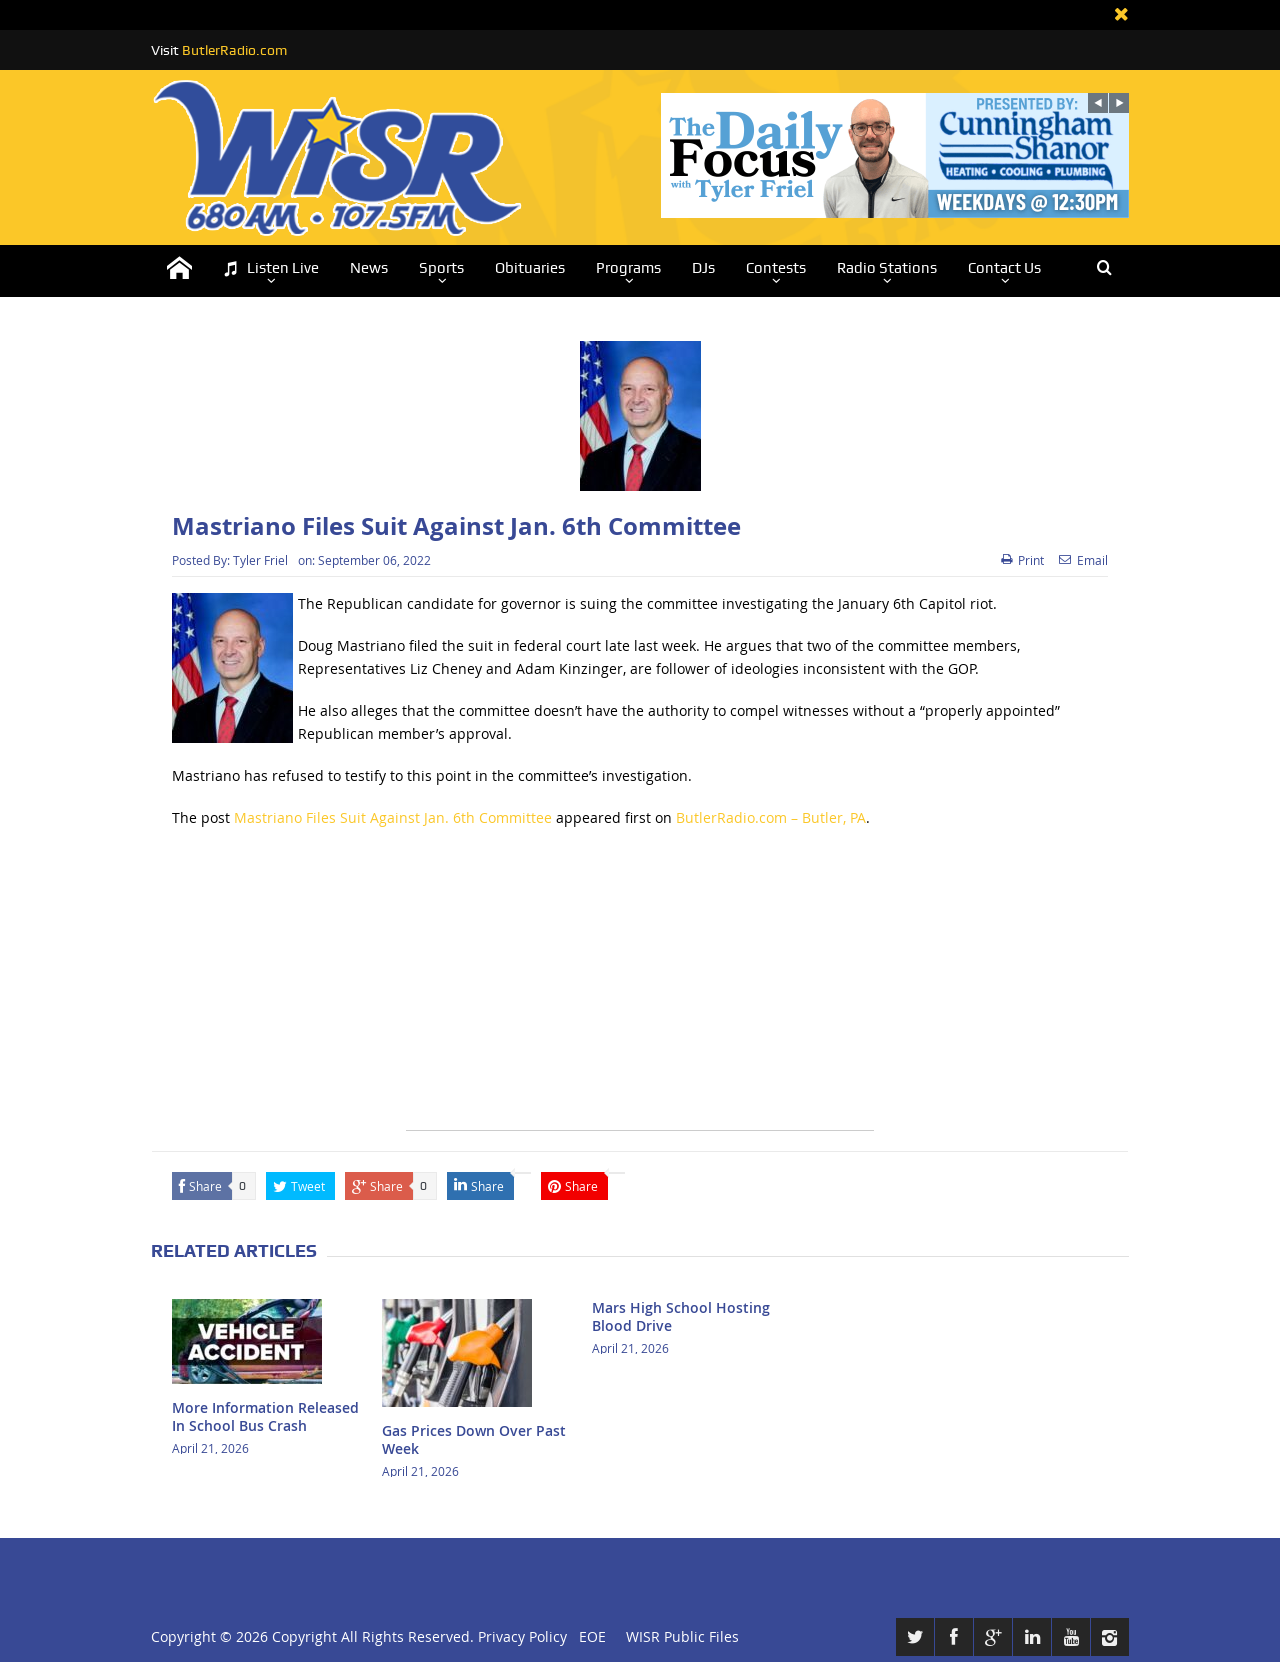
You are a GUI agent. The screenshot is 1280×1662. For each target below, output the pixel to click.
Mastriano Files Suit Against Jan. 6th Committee (393, 817)
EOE (588, 1636)
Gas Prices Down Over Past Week (474, 1439)
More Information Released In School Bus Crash (265, 1416)
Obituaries (530, 268)
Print (1022, 560)
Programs (628, 268)
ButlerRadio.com (234, 50)
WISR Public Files (682, 1636)
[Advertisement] (640, 990)
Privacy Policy (522, 1636)
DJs (703, 268)
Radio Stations (887, 268)
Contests (776, 268)
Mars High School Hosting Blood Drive (681, 1316)
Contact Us (1004, 268)
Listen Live (271, 268)
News (369, 268)
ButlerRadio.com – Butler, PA (771, 817)
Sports (441, 268)
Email (1083, 560)
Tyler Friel (260, 560)
